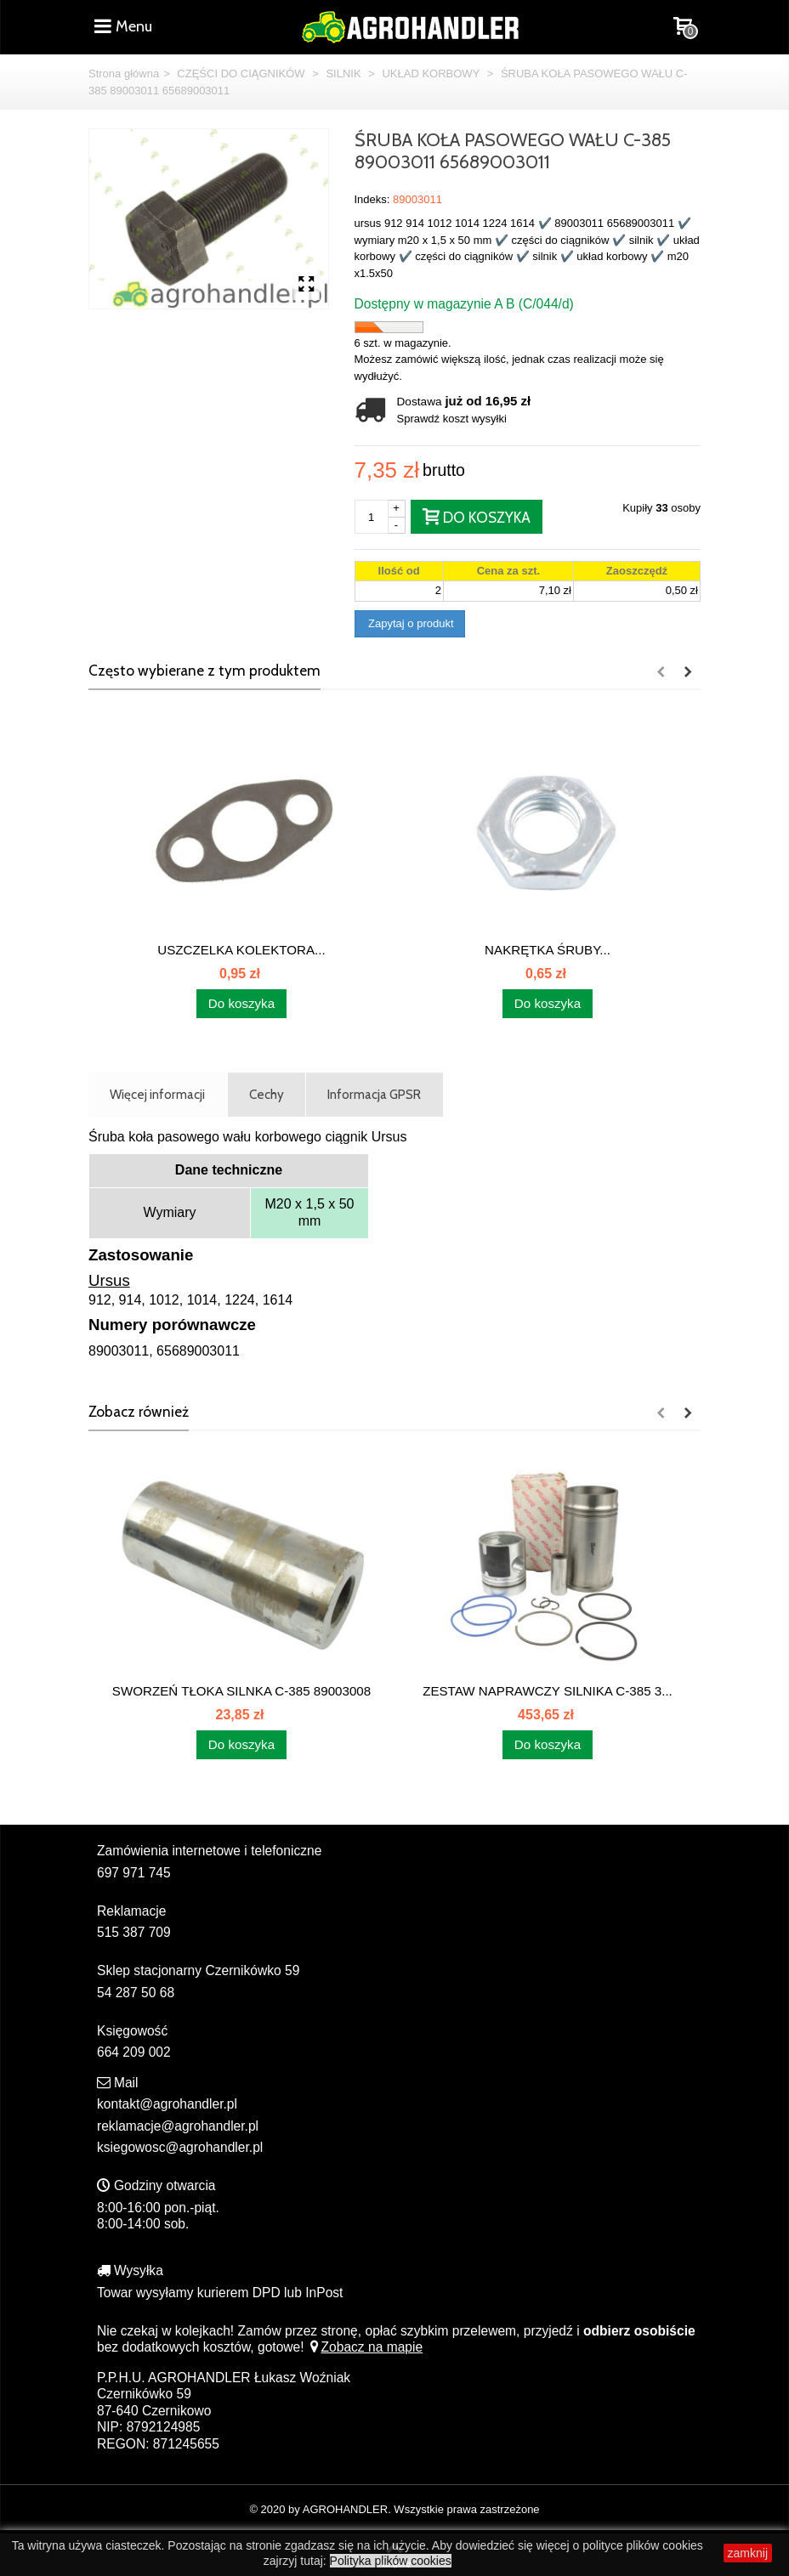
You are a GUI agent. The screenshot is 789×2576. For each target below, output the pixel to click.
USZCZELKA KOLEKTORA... (241, 950)
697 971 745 (134, 1872)
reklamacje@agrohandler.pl (177, 2126)
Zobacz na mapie (365, 2347)
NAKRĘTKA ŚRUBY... (547, 950)
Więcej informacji (157, 1094)
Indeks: (372, 199)
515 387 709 (134, 1932)
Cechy (266, 1094)
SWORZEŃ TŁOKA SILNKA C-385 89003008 (241, 1691)
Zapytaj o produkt (410, 623)
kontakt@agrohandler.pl (167, 2104)
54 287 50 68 (135, 1992)
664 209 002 (134, 2052)
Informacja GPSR (374, 1094)
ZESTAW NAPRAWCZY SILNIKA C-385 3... (548, 1691)
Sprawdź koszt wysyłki (452, 418)
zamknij (748, 2553)
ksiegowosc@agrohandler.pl (180, 2147)
